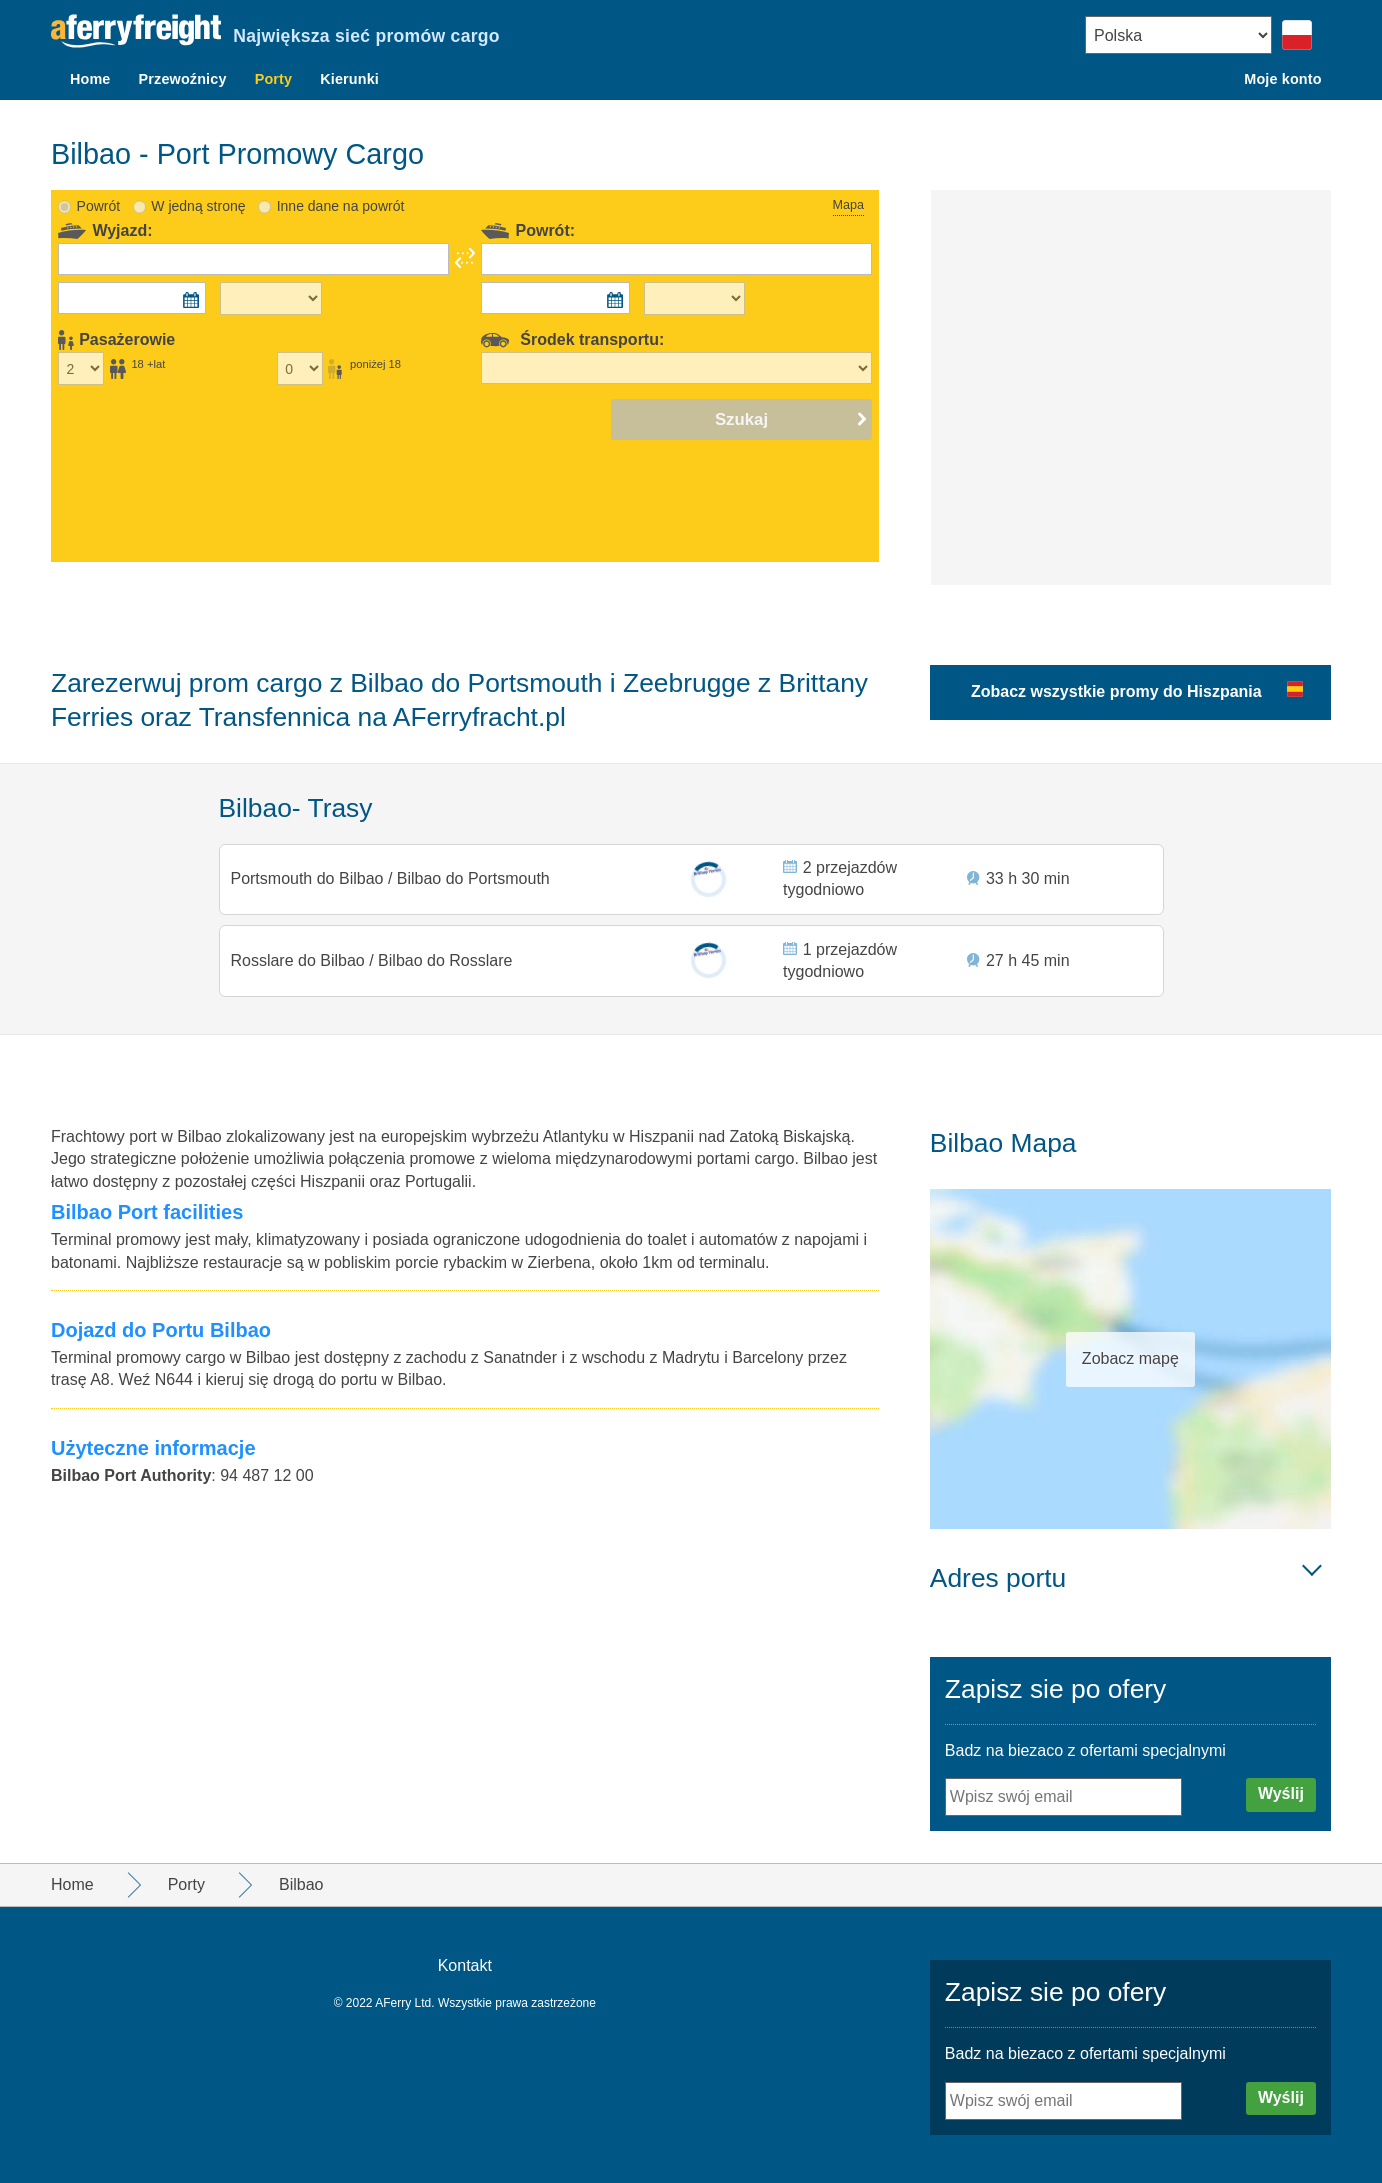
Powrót (99, 182)
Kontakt (465, 1965)
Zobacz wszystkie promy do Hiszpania (1116, 667)
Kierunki (349, 79)
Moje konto (1282, 79)
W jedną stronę (198, 182)
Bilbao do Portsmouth (473, 859)
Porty (274, 79)
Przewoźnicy (183, 79)
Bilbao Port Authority (131, 1475)
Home (90, 79)
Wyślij (1281, 1793)
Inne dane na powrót (341, 182)
